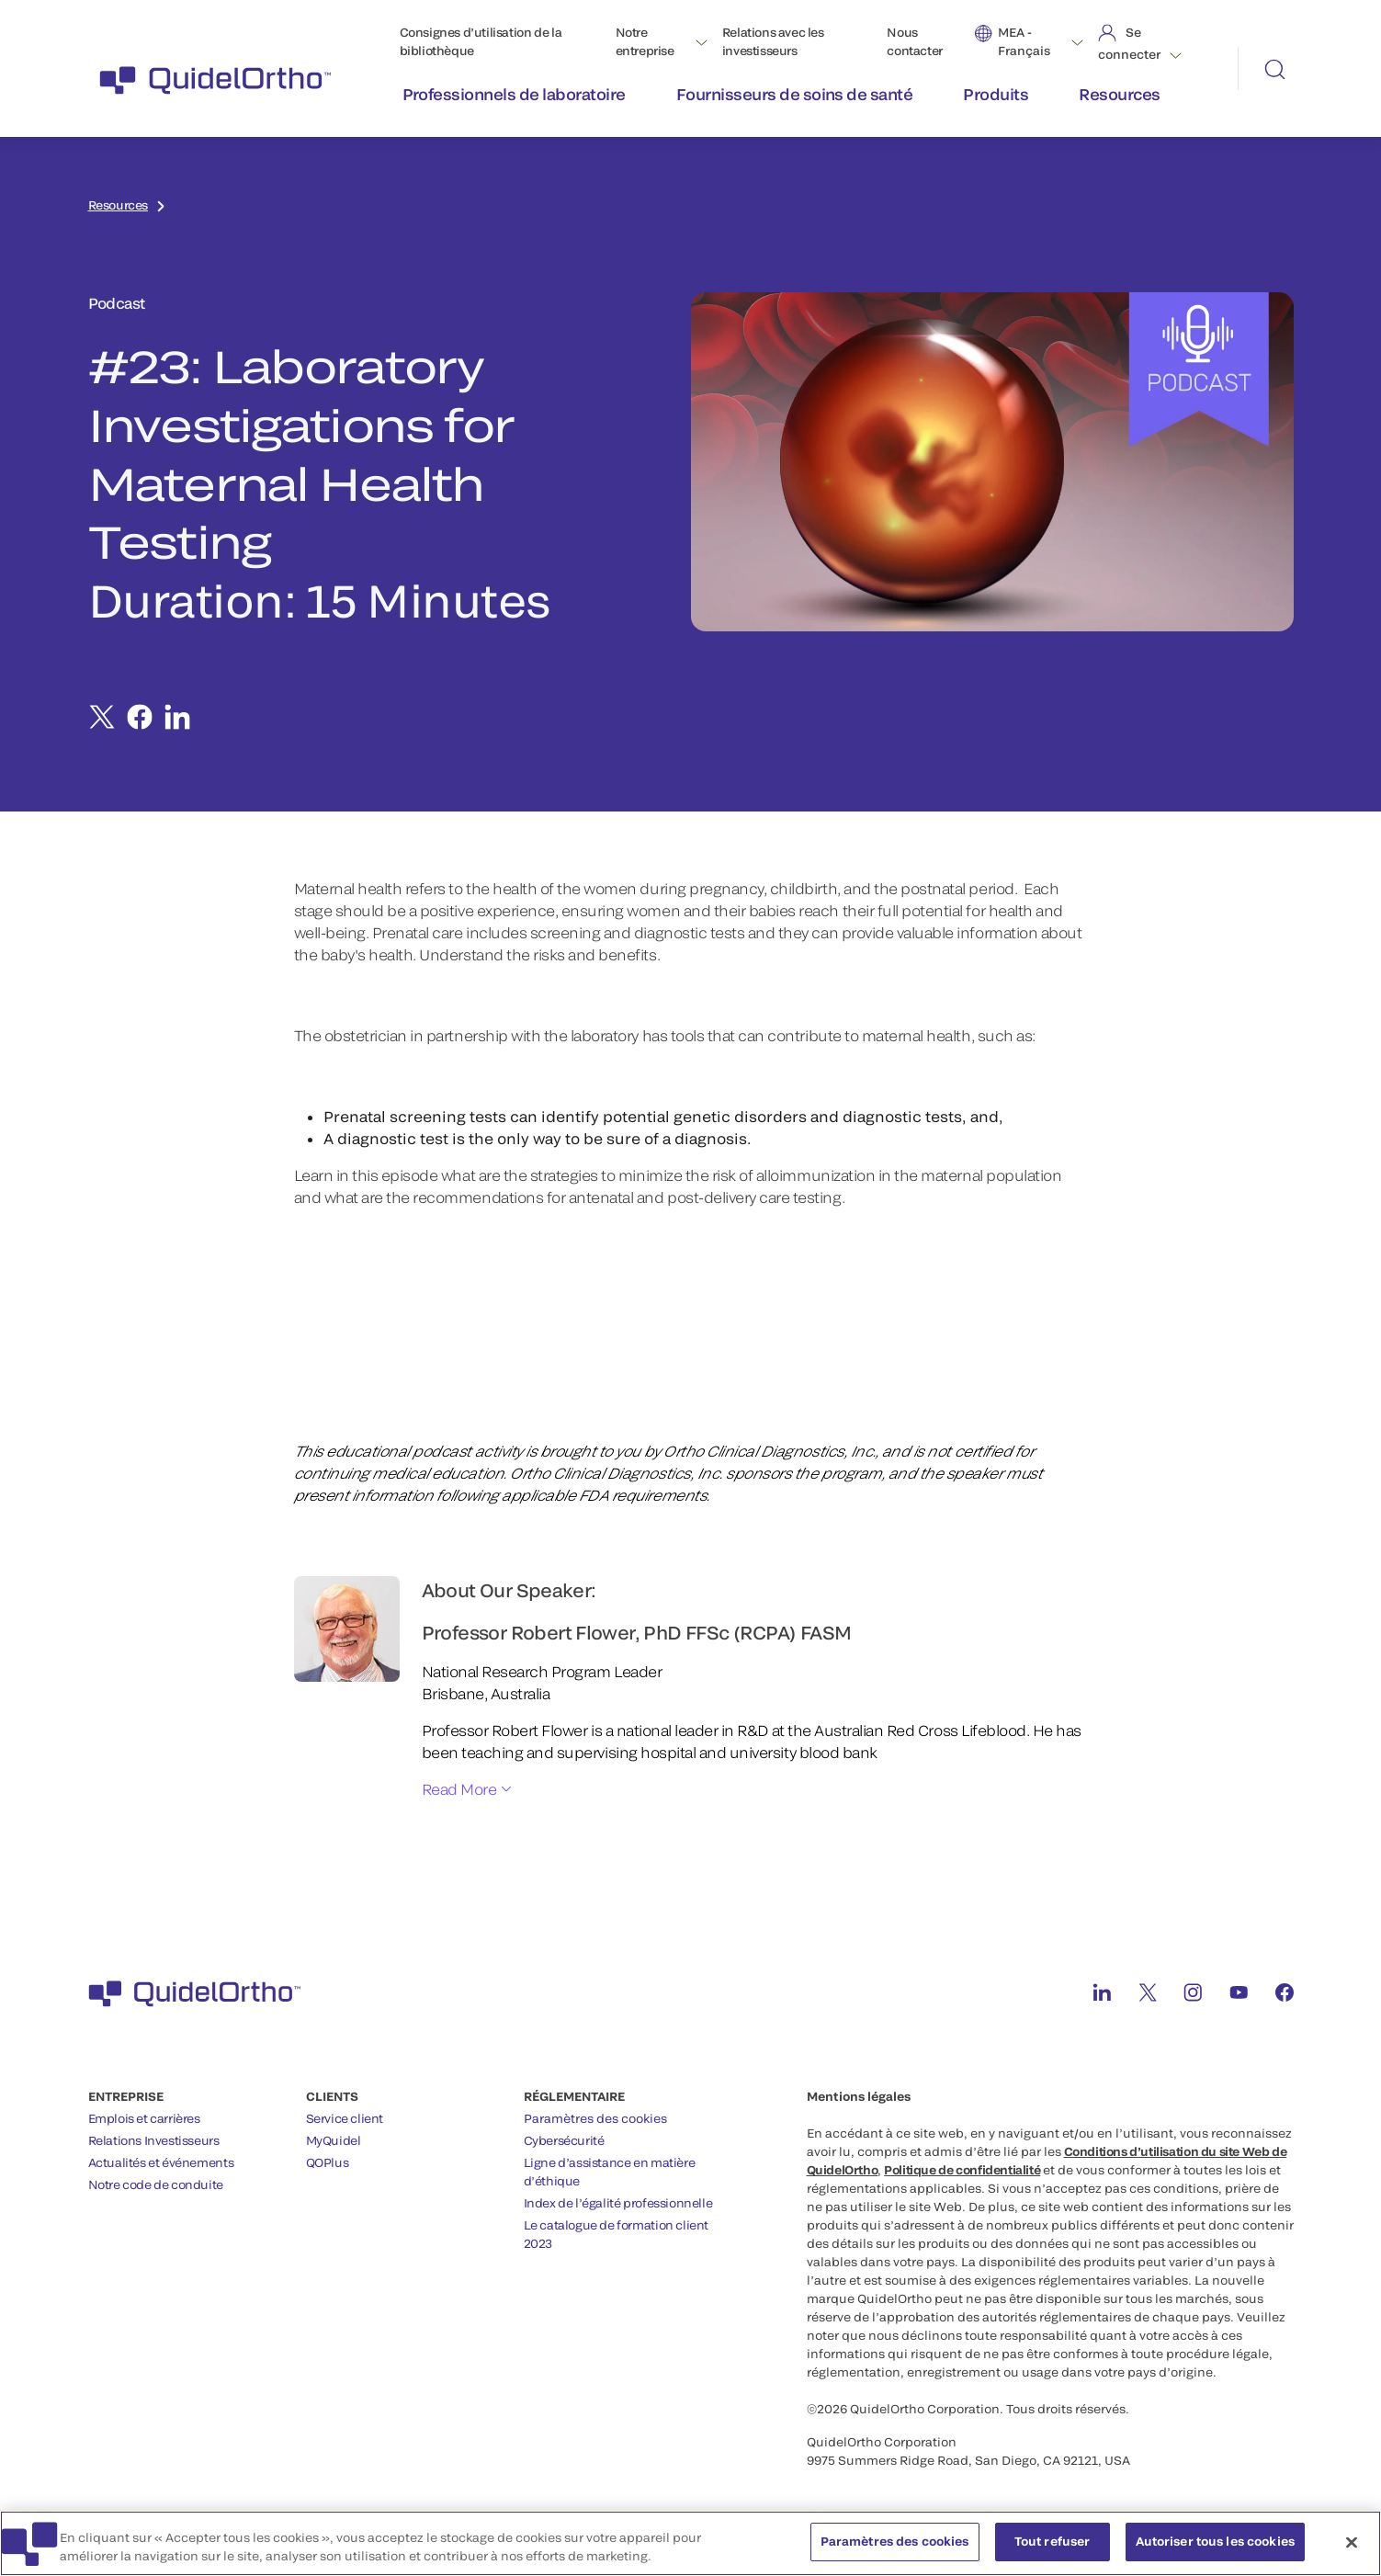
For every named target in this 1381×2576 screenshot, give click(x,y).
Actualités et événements (161, 2162)
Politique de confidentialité (962, 2169)
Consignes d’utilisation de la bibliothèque (481, 41)
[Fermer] (1351, 2542)
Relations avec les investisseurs (773, 41)
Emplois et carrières (144, 2118)
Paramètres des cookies (595, 2118)
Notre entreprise (645, 41)
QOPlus (327, 2162)
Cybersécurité (564, 2140)
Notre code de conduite (155, 2184)
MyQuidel (333, 2140)
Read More (459, 1789)
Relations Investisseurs (154, 2140)
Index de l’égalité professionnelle (618, 2203)
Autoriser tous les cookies (1215, 2541)
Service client (345, 2118)
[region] (690, 2543)
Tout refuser (1052, 2541)
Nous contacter (915, 41)
